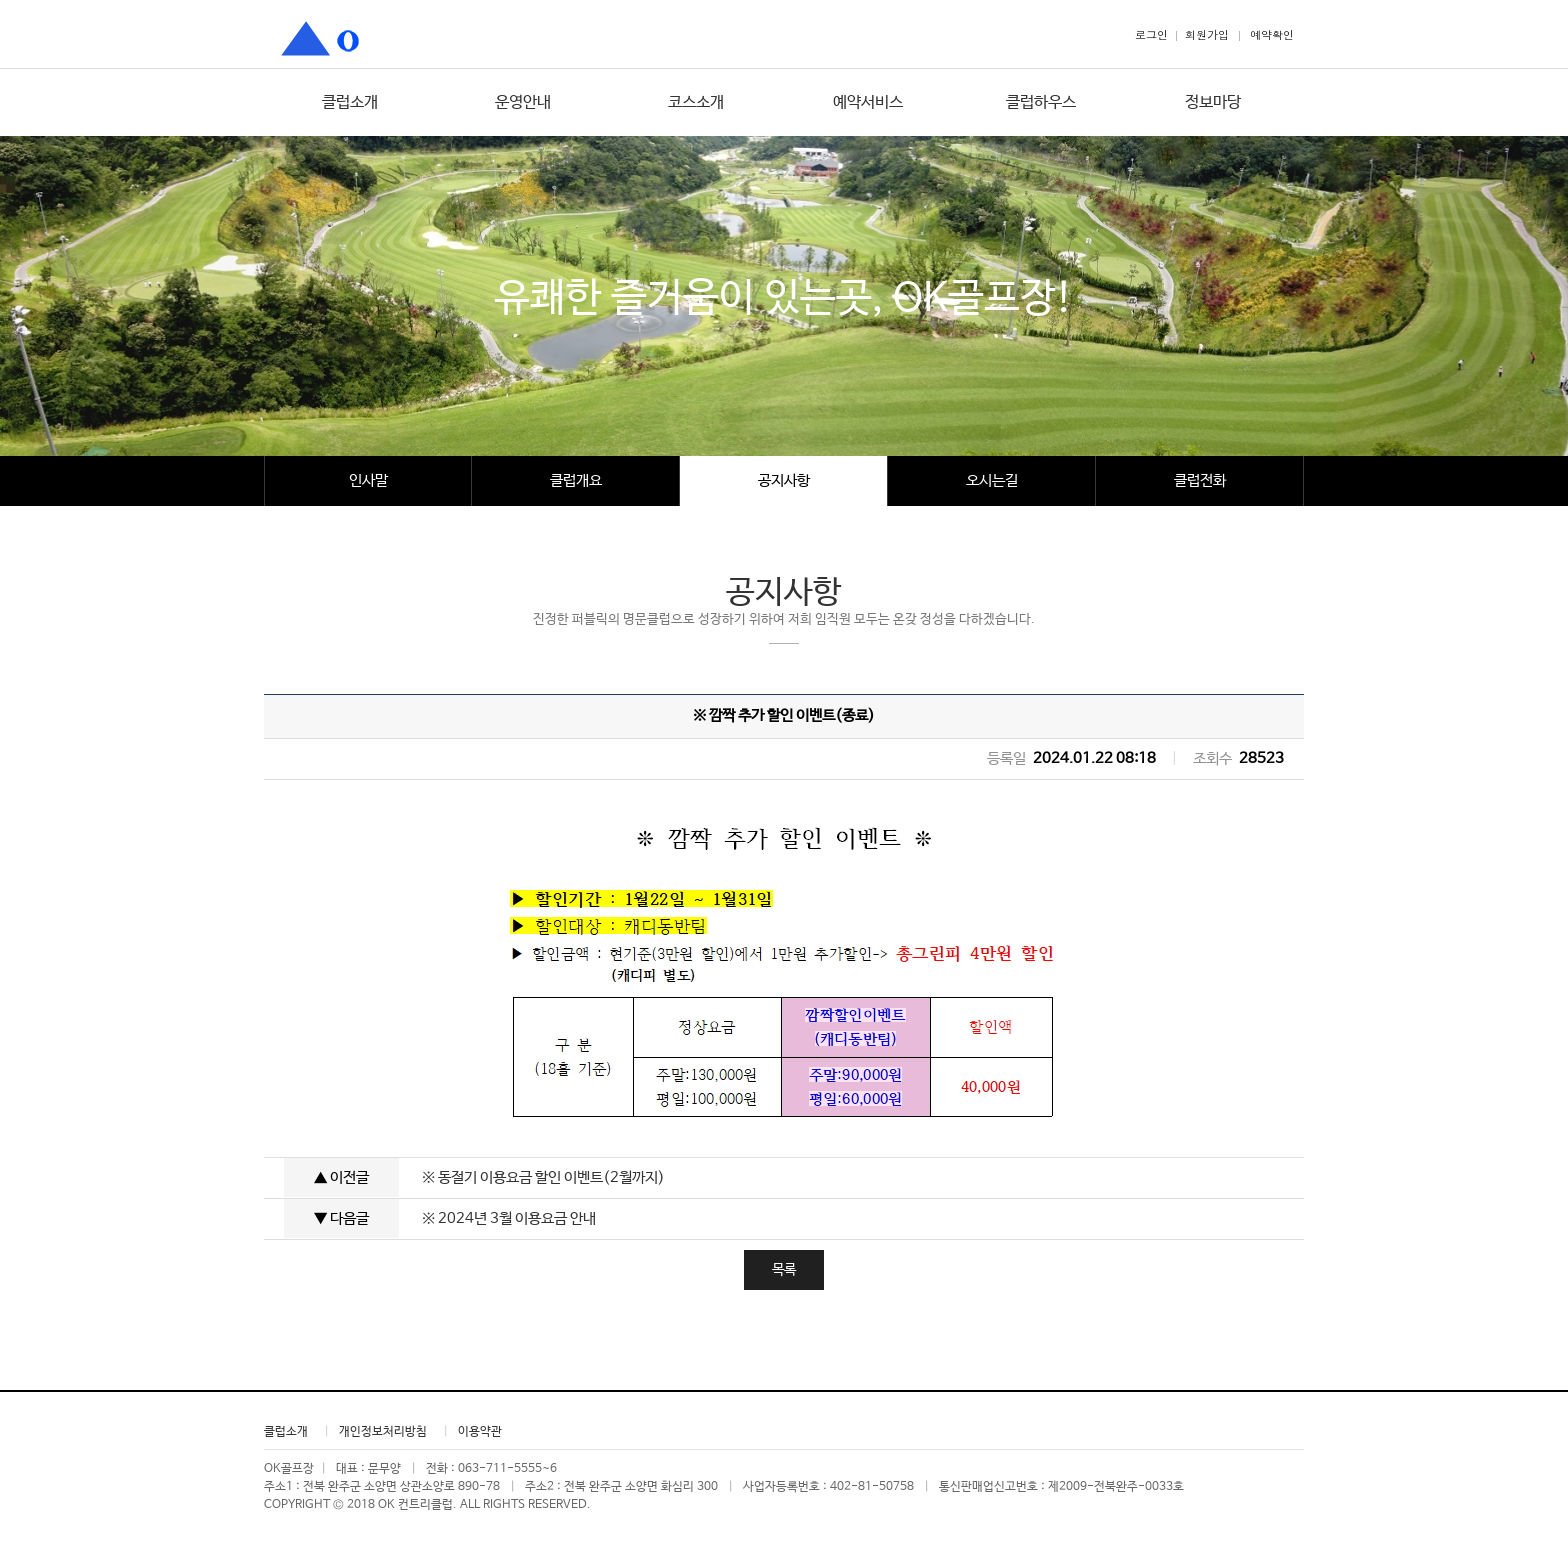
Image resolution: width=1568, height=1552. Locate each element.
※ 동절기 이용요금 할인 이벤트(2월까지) (543, 1177)
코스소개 (696, 102)
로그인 (1151, 34)
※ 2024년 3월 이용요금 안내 (509, 1218)
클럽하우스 (1041, 102)
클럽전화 (1200, 480)
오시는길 (992, 480)
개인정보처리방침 (383, 1432)
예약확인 (1272, 34)
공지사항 (784, 480)
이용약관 (480, 1432)
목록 (784, 1270)
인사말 (368, 480)
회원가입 (1207, 34)
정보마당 (1213, 102)
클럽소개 (350, 102)
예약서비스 (868, 102)
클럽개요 (576, 480)
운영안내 (523, 102)
